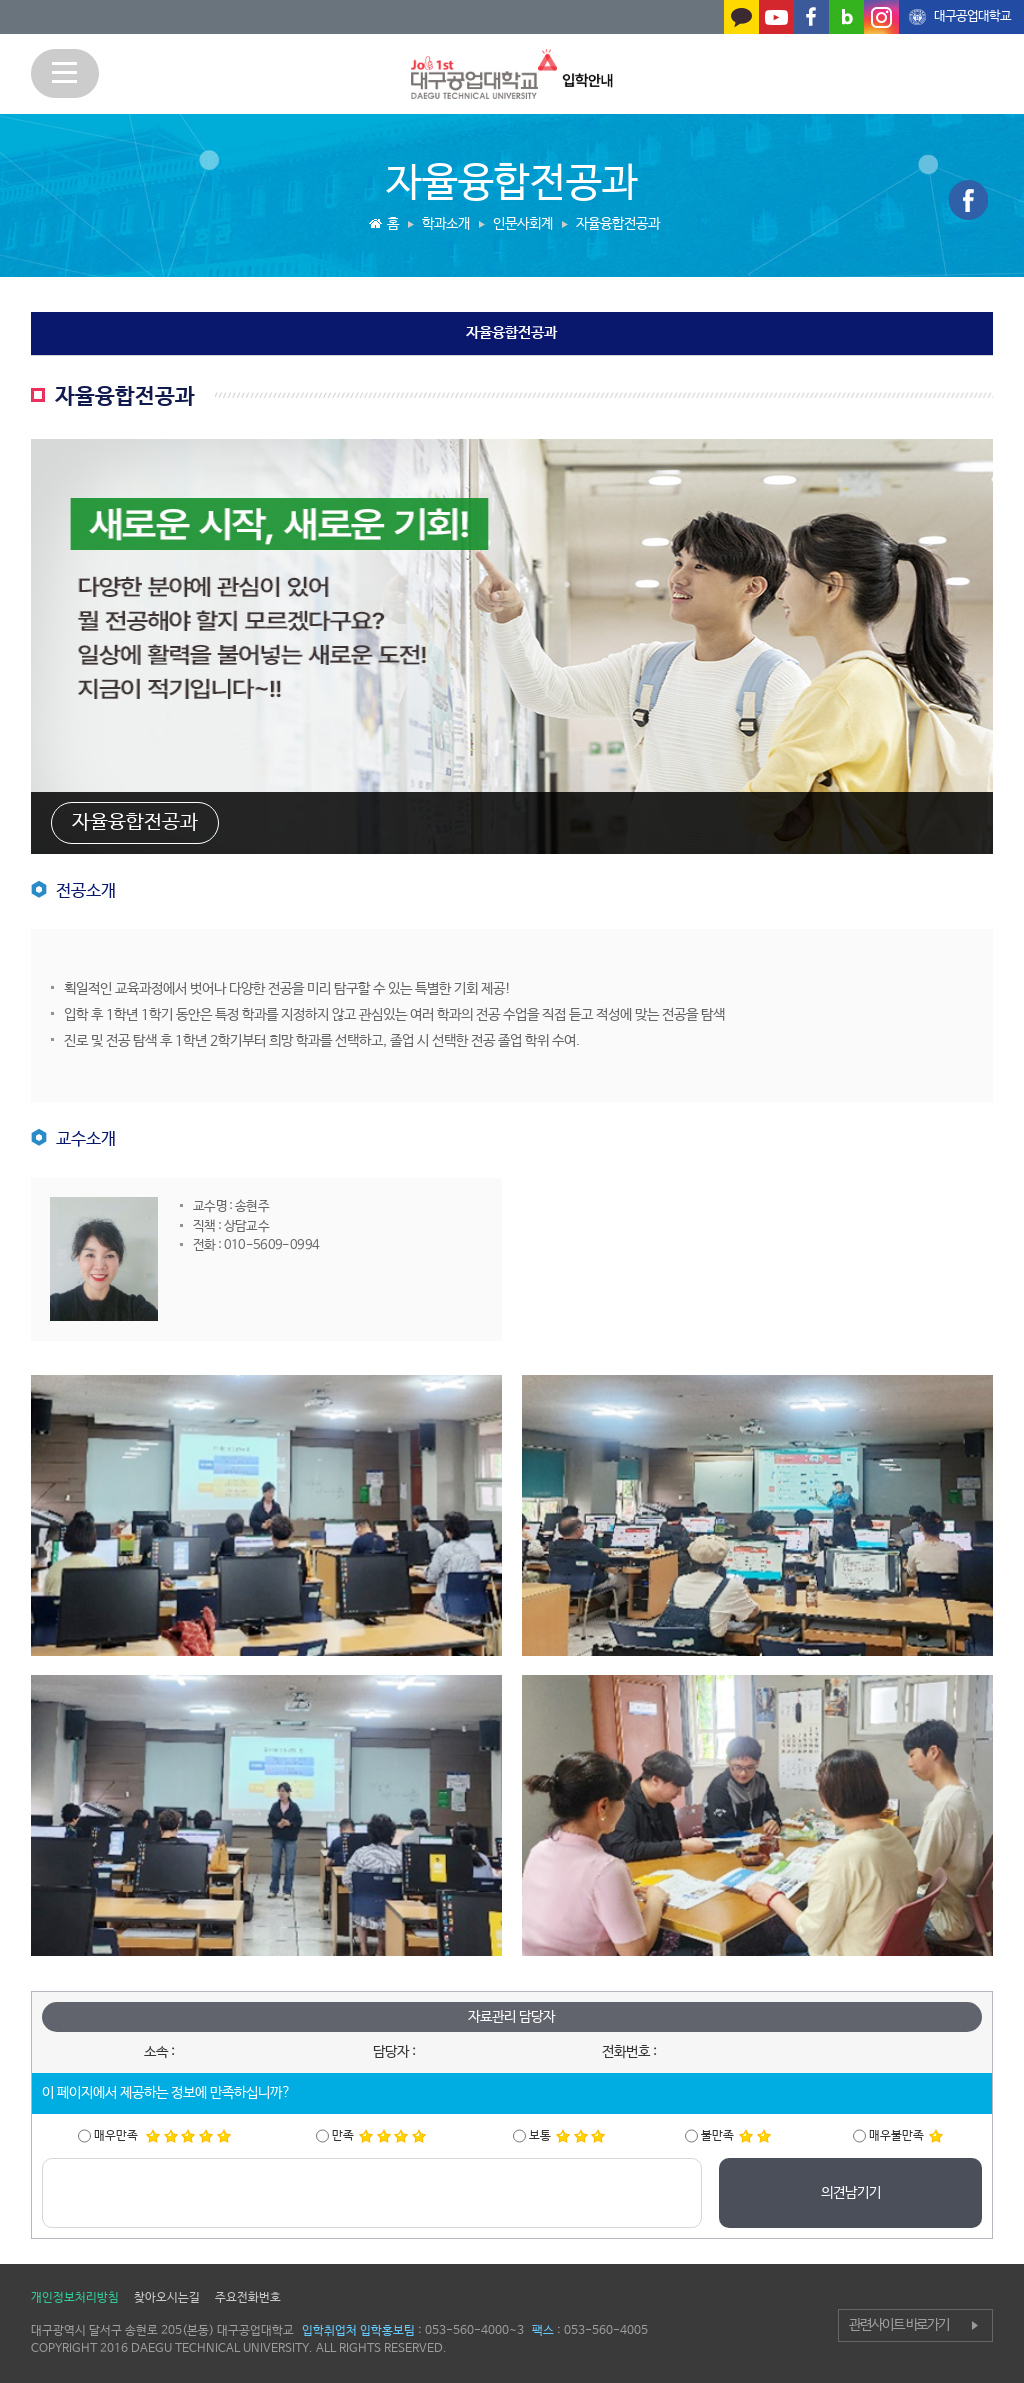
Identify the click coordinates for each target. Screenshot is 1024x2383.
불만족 (736, 2136)
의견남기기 (851, 2193)
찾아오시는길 (167, 2298)
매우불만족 (906, 2136)
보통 (567, 2136)
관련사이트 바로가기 (899, 2325)
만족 (379, 2136)
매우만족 (162, 2136)
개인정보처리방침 (75, 2298)
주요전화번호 (248, 2298)
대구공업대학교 (972, 16)
